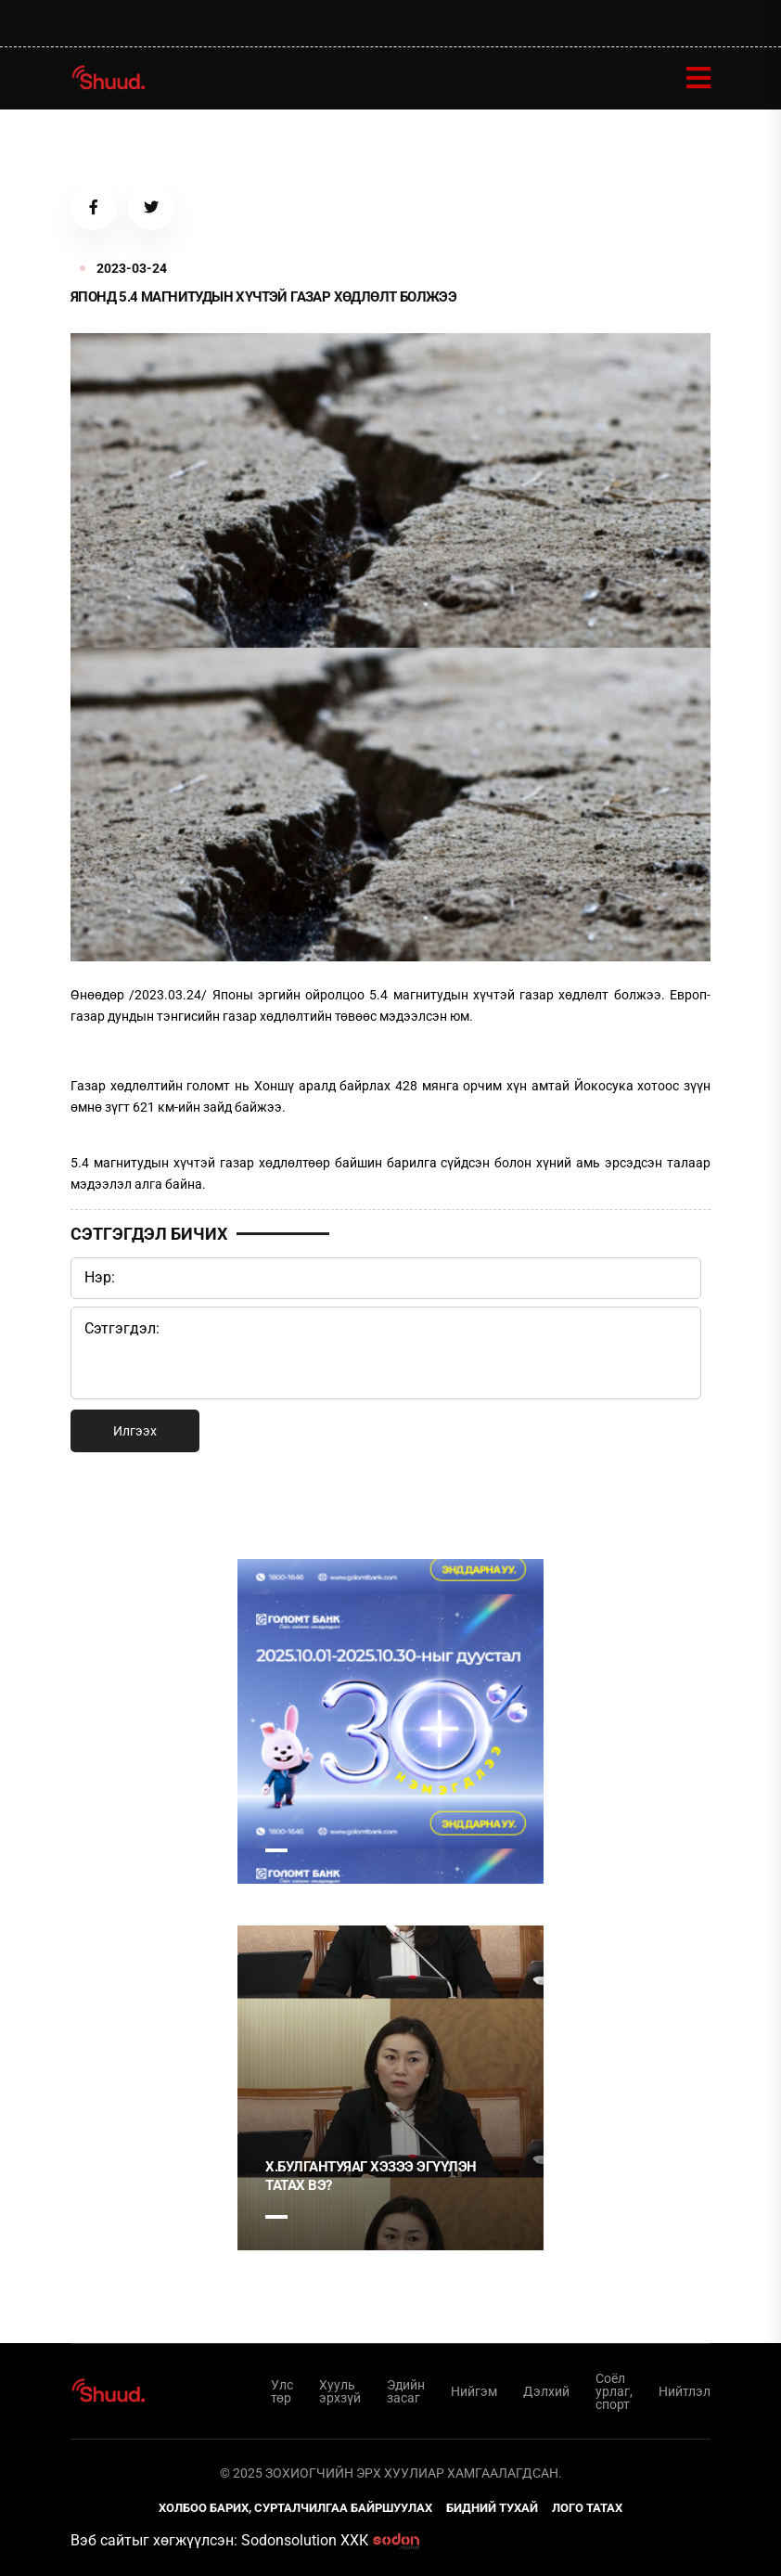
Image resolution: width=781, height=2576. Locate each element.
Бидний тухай (492, 2508)
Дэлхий (546, 2391)
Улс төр (282, 2391)
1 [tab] (276, 1850)
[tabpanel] (390, 1721)
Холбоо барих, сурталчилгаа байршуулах (295, 2508)
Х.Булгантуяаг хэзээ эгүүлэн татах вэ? (371, 2176)
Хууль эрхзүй (340, 2391)
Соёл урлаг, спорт (614, 2391)
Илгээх (135, 1430)
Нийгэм (474, 2391)
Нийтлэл (685, 2391)
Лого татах (587, 2508)
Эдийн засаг (406, 2391)
